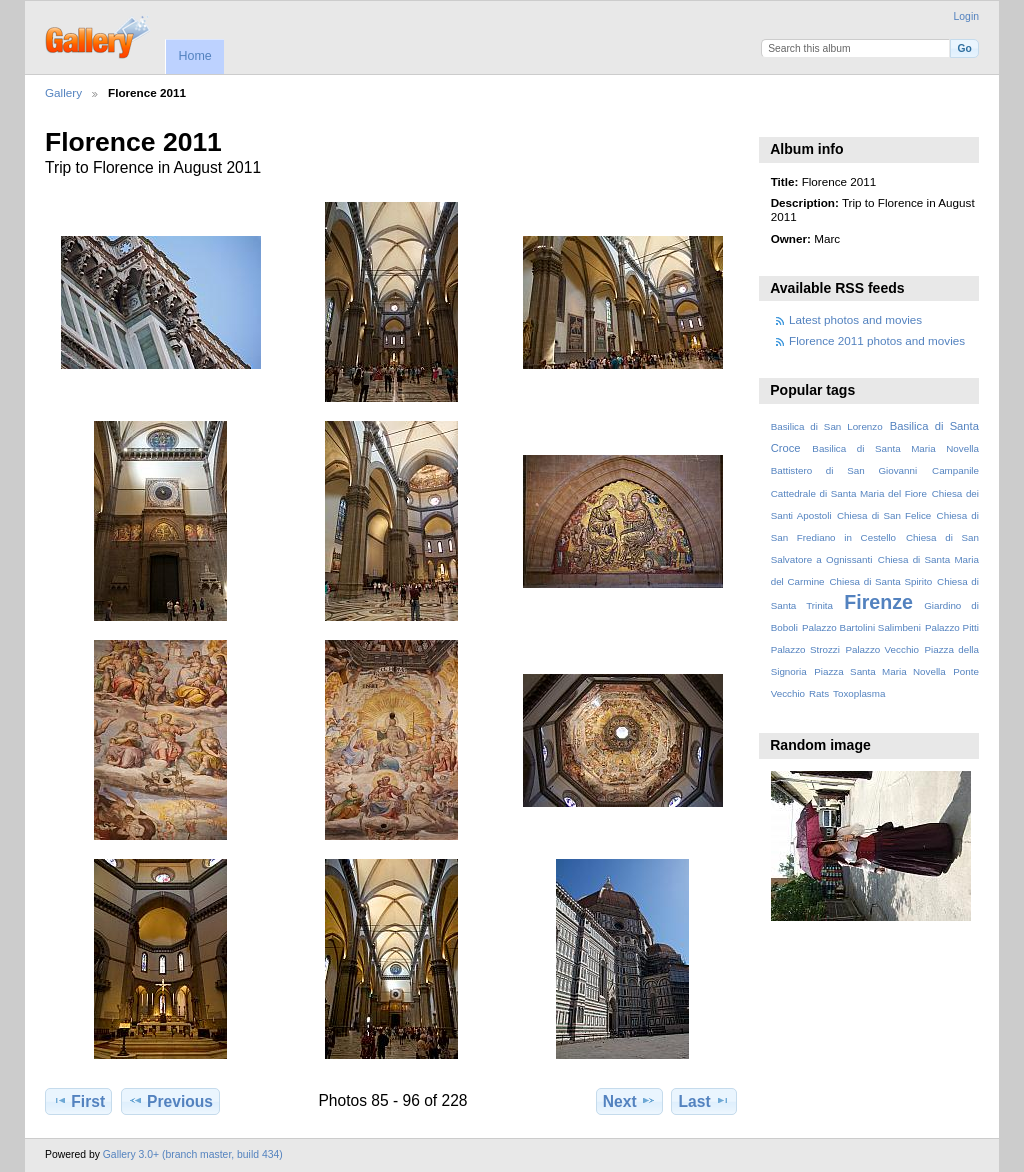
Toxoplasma (859, 693)
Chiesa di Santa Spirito (880, 581)
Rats (819, 693)
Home (194, 56)
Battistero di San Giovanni (844, 470)
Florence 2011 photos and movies (877, 340)
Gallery (63, 92)
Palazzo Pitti (952, 627)
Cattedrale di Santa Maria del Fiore (849, 493)
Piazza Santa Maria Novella (880, 671)
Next (629, 1101)
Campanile (955, 470)
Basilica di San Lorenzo (827, 426)
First (78, 1101)
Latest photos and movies (855, 319)
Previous (170, 1101)
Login (966, 16)
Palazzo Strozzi (805, 649)
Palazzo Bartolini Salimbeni (861, 627)
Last (704, 1101)
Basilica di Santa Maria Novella (895, 448)
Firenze (878, 602)
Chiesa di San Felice (884, 515)
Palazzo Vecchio (882, 649)
